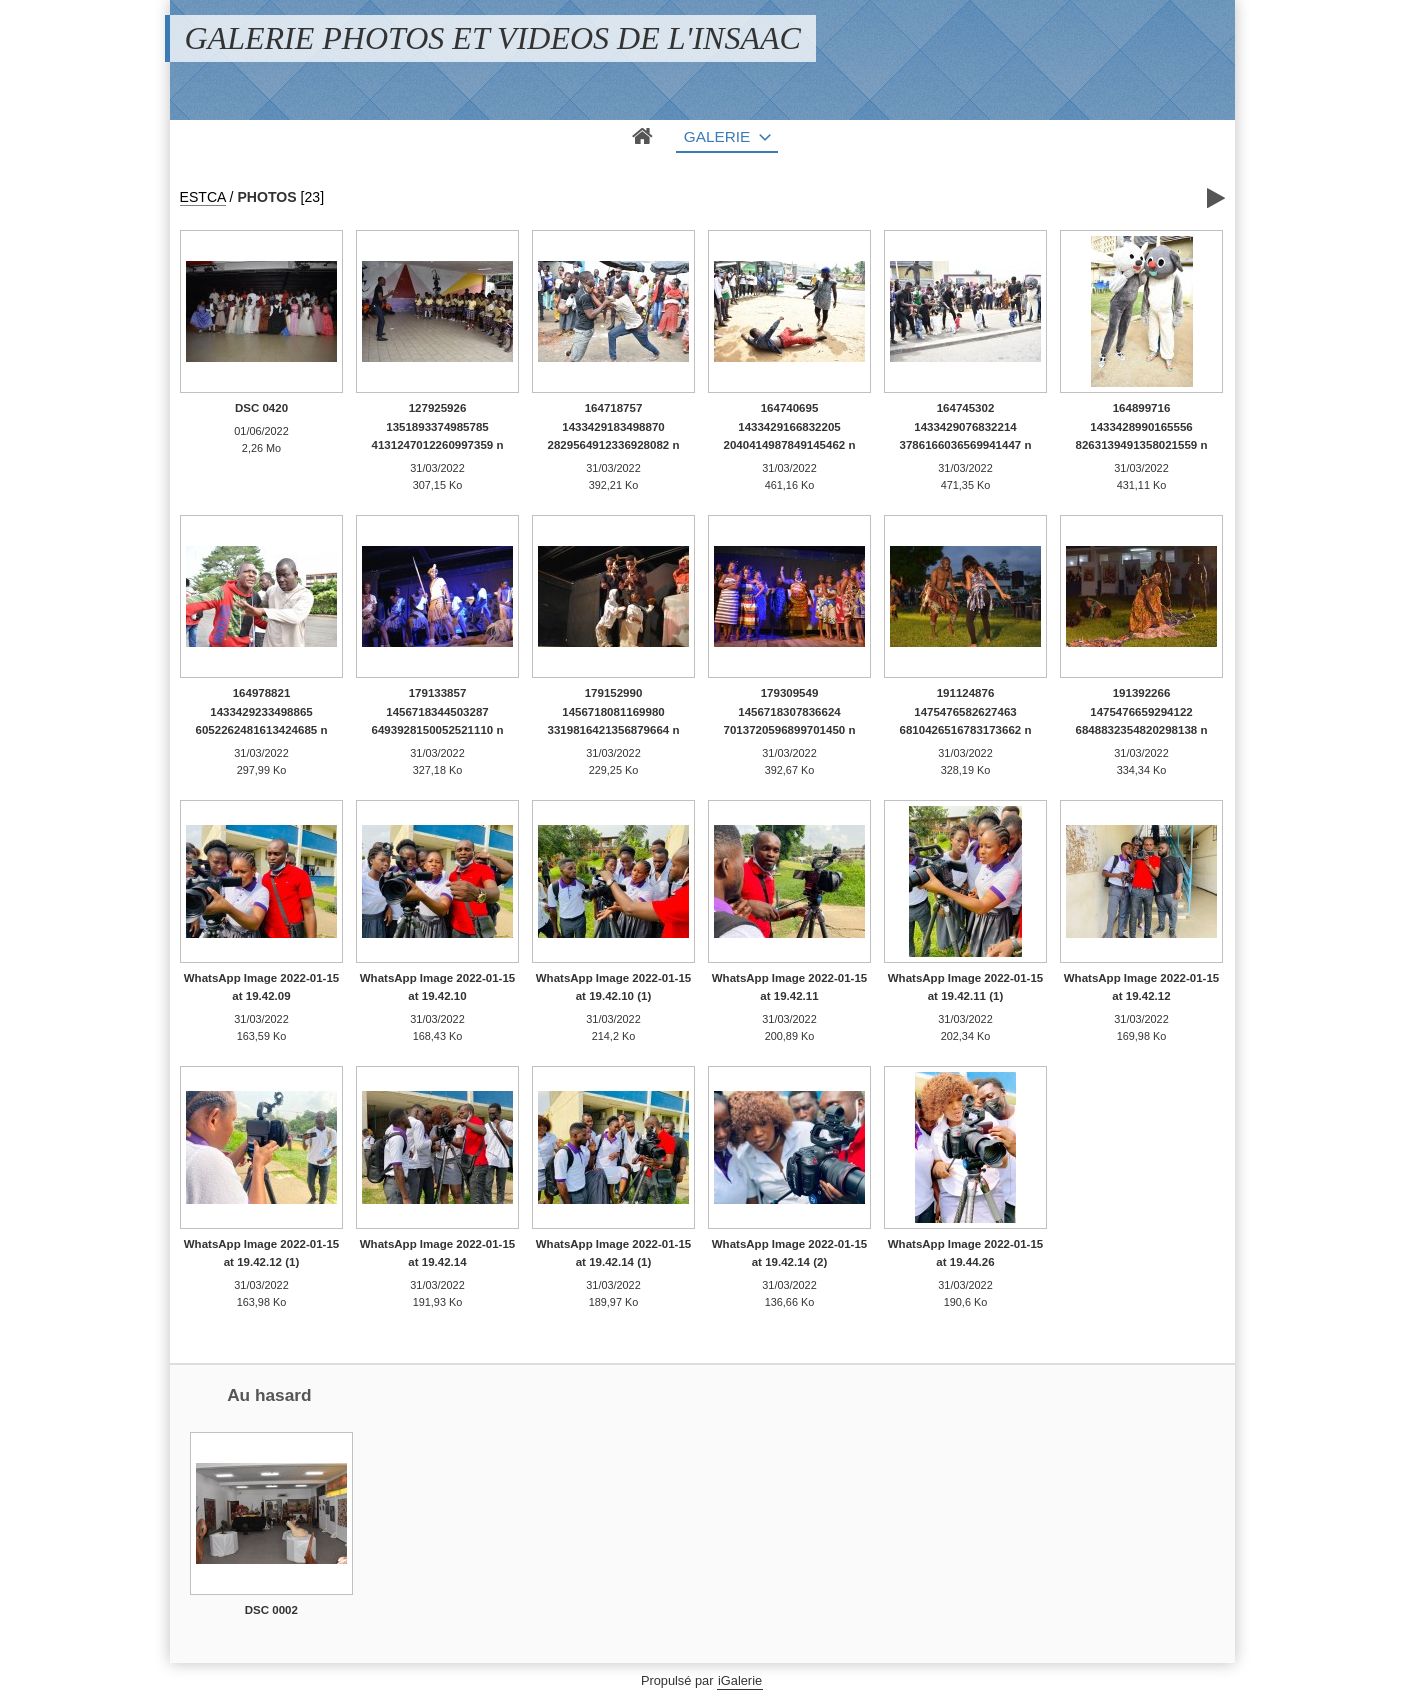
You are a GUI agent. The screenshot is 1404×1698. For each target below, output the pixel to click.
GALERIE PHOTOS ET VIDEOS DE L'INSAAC (493, 38)
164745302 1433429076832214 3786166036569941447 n (966, 426)
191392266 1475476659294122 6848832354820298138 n (1142, 711)
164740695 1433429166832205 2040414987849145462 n (790, 426)
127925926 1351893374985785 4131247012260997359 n (438, 426)
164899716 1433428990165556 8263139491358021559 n (1142, 426)
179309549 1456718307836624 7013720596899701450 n (790, 711)
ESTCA (203, 197)
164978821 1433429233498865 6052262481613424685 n (262, 711)
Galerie (717, 136)
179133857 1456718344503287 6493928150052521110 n (438, 711)
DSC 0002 (271, 1610)
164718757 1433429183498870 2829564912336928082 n (614, 426)
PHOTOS (266, 197)
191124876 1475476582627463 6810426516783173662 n (966, 711)
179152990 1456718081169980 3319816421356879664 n (614, 711)
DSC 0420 (261, 408)
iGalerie (740, 1680)
